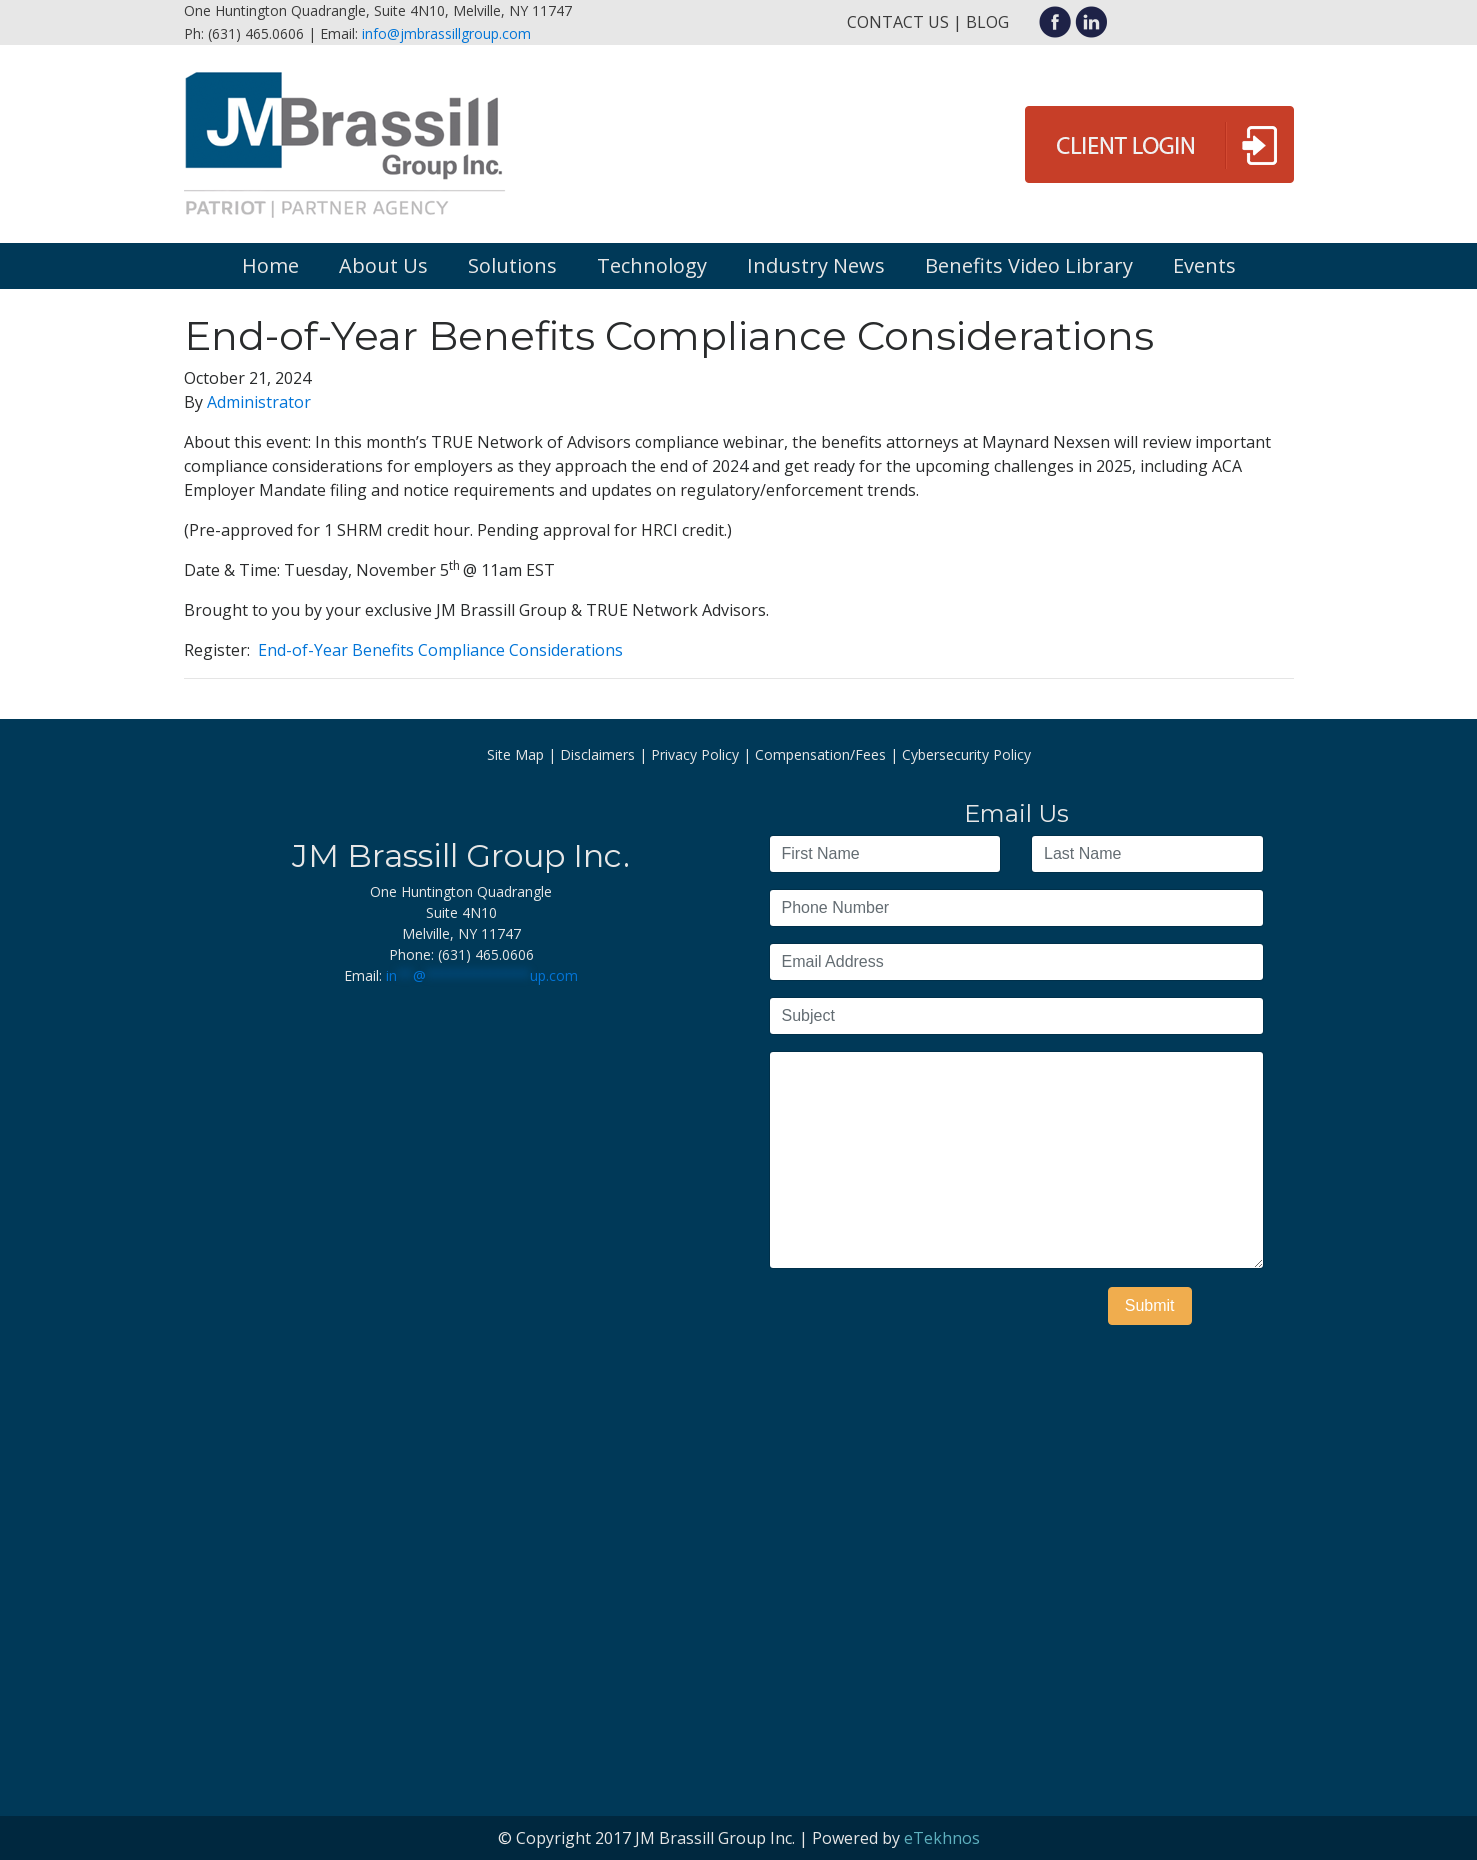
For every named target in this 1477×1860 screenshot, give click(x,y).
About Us (383, 265)
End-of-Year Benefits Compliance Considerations (440, 650)
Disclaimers (597, 754)
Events (1204, 265)
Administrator (259, 402)
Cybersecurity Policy (966, 754)
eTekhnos (942, 1838)
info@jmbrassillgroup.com (446, 33)
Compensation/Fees (820, 754)
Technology (652, 265)
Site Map (515, 754)
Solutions (512, 265)
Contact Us (898, 22)
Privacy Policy (695, 754)
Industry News (816, 265)
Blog (987, 22)
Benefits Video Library (1029, 265)
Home (270, 265)
